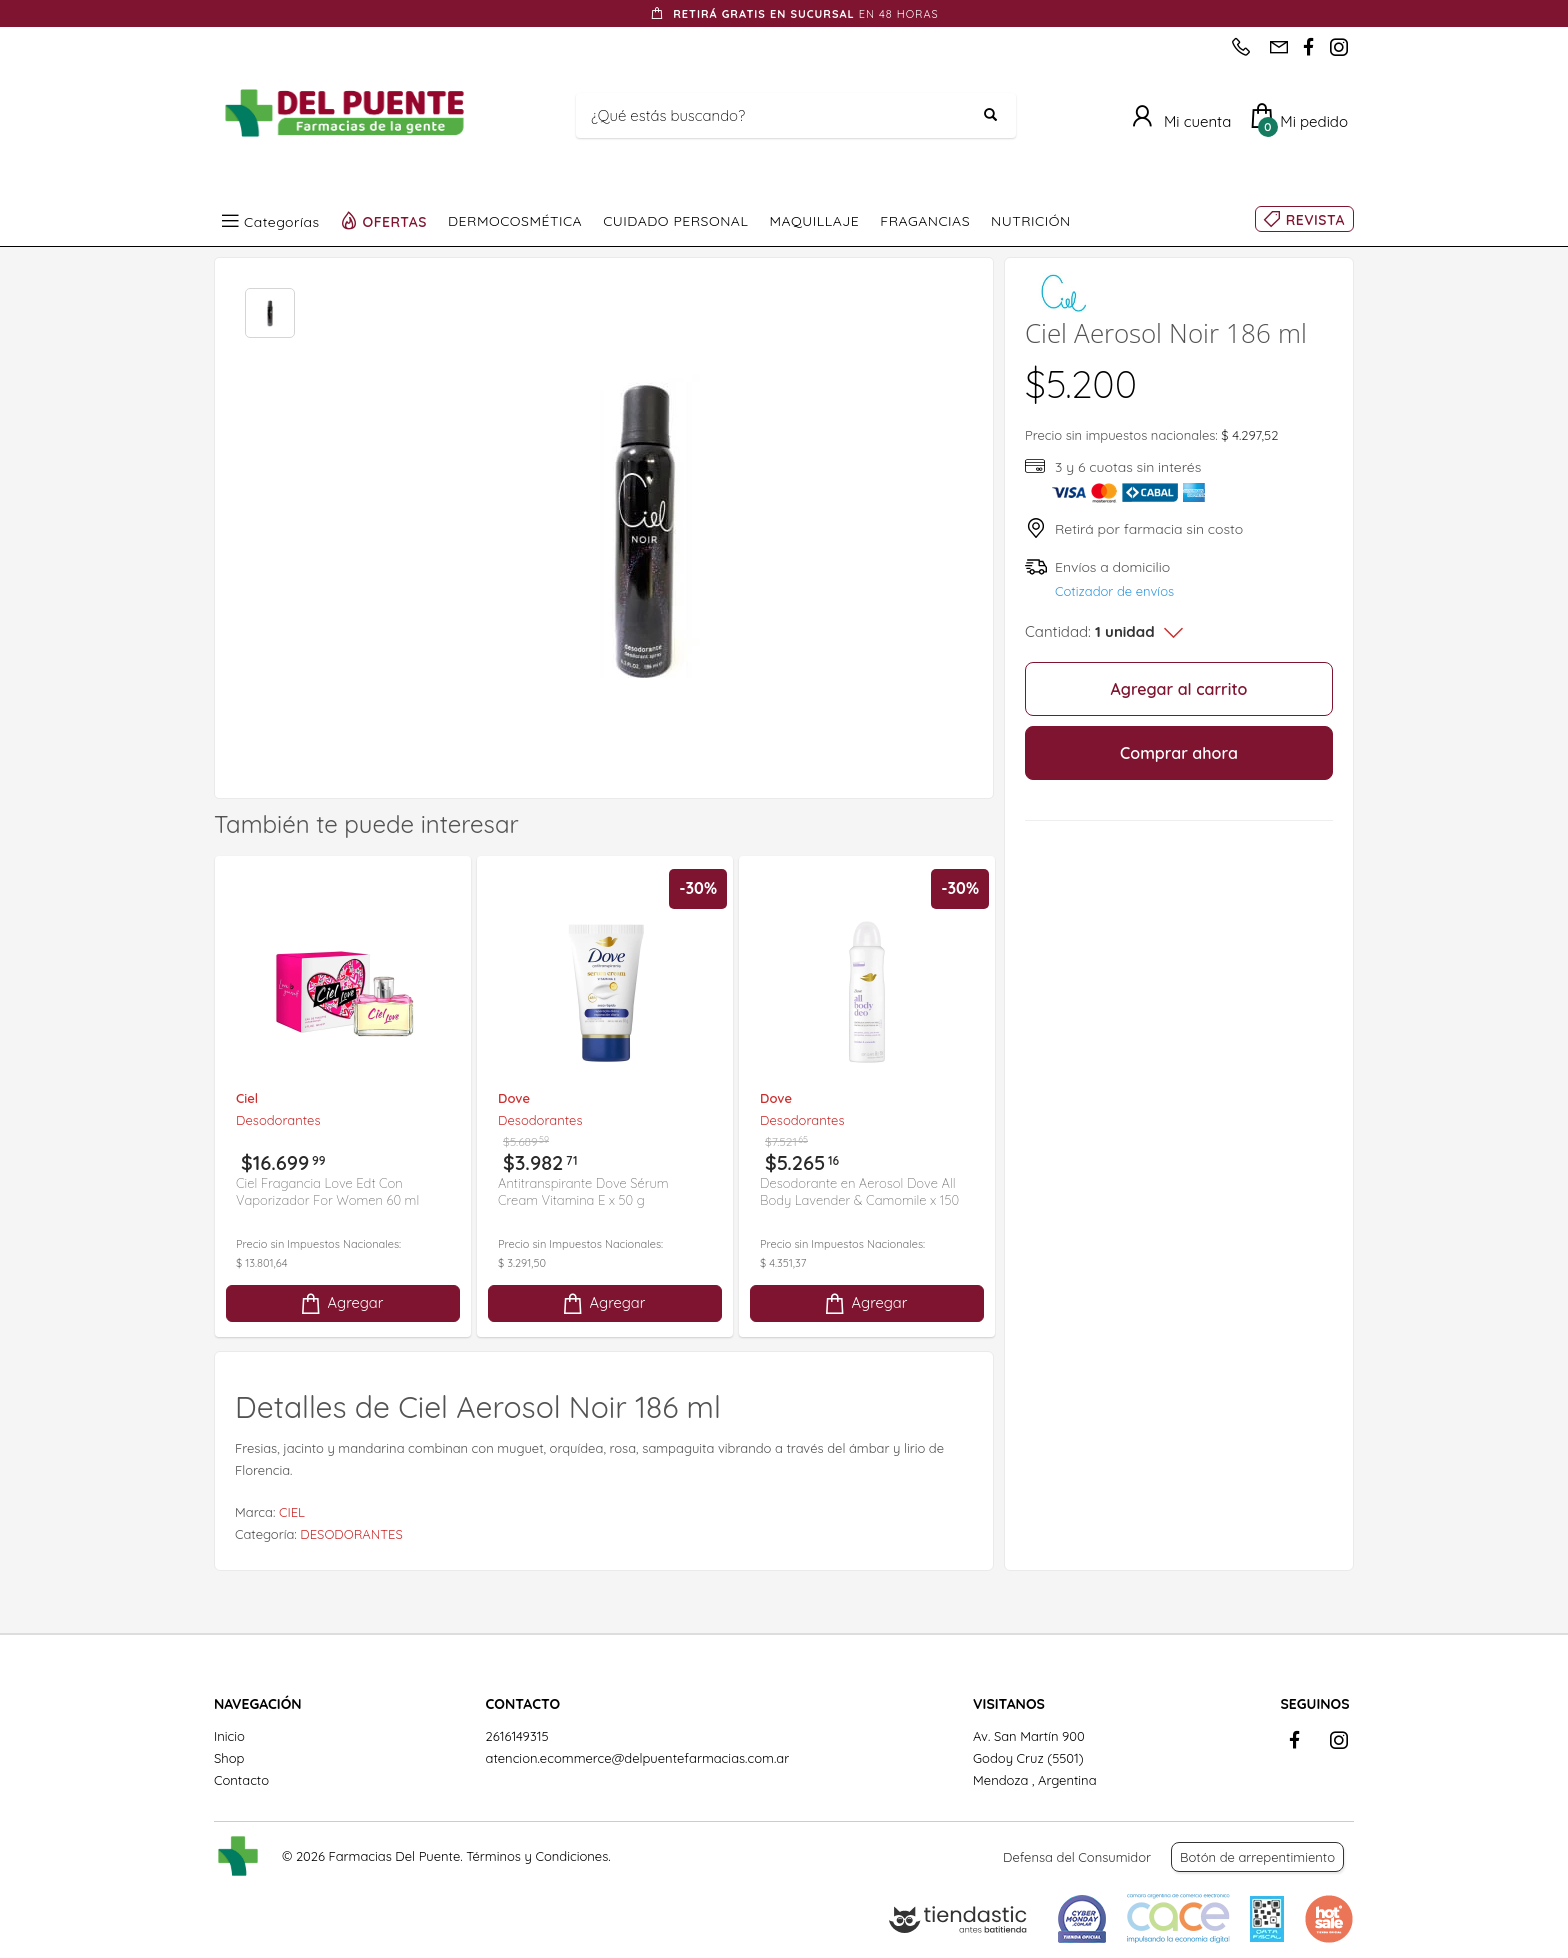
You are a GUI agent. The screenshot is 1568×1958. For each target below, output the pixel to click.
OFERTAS (395, 221)
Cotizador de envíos (1114, 591)
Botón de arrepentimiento (1257, 1857)
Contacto (241, 1780)
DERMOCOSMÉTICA (515, 221)
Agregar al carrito (1179, 689)
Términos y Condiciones (537, 1856)
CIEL (292, 1512)
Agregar (341, 1303)
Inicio (229, 1736)
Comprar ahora (1179, 753)
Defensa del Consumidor (1077, 1857)
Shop (229, 1758)
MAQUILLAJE (814, 221)
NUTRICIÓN (1031, 221)
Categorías (282, 221)
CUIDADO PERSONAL (675, 221)
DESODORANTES (351, 1534)
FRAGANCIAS (925, 221)
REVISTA (1315, 220)
